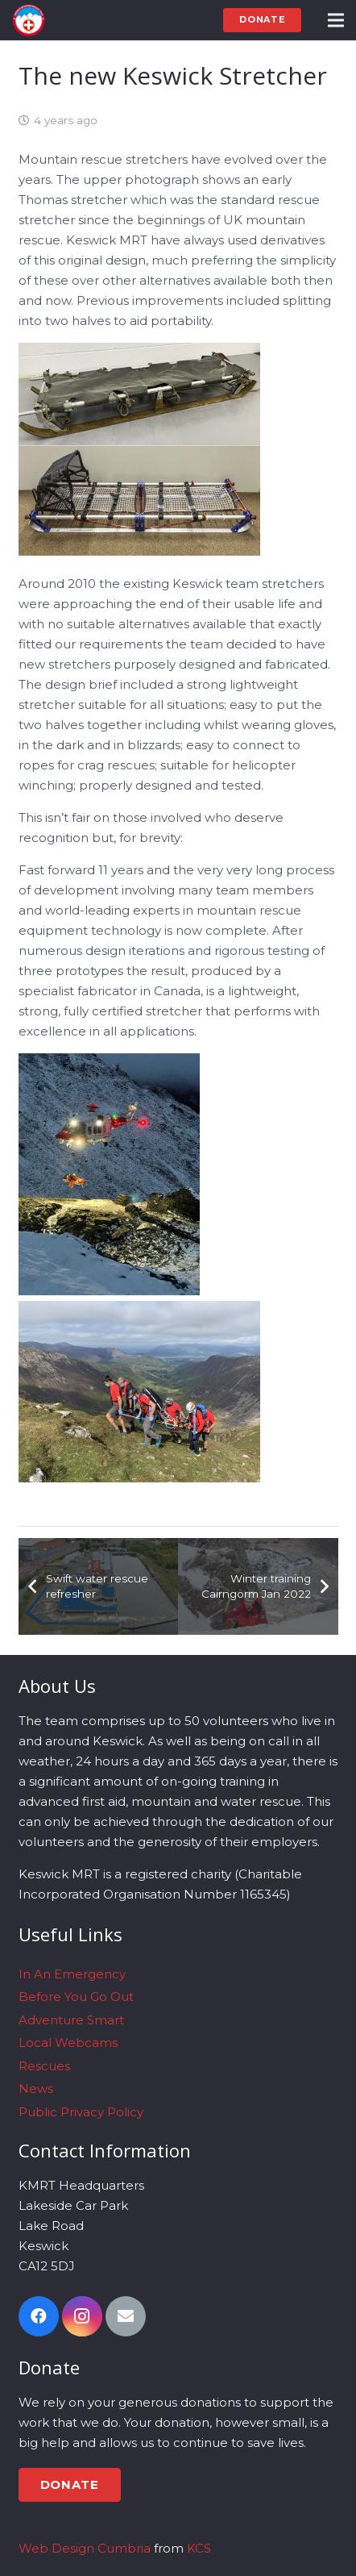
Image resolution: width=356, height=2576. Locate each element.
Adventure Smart (71, 2020)
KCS (199, 2548)
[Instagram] (82, 2316)
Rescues (44, 2066)
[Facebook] (39, 2316)
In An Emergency (72, 1974)
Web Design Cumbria (85, 2548)
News (36, 2088)
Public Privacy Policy (81, 2112)
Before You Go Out (76, 1996)
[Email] (126, 2316)
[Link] (28, 20)
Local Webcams (68, 2042)
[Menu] (336, 20)
